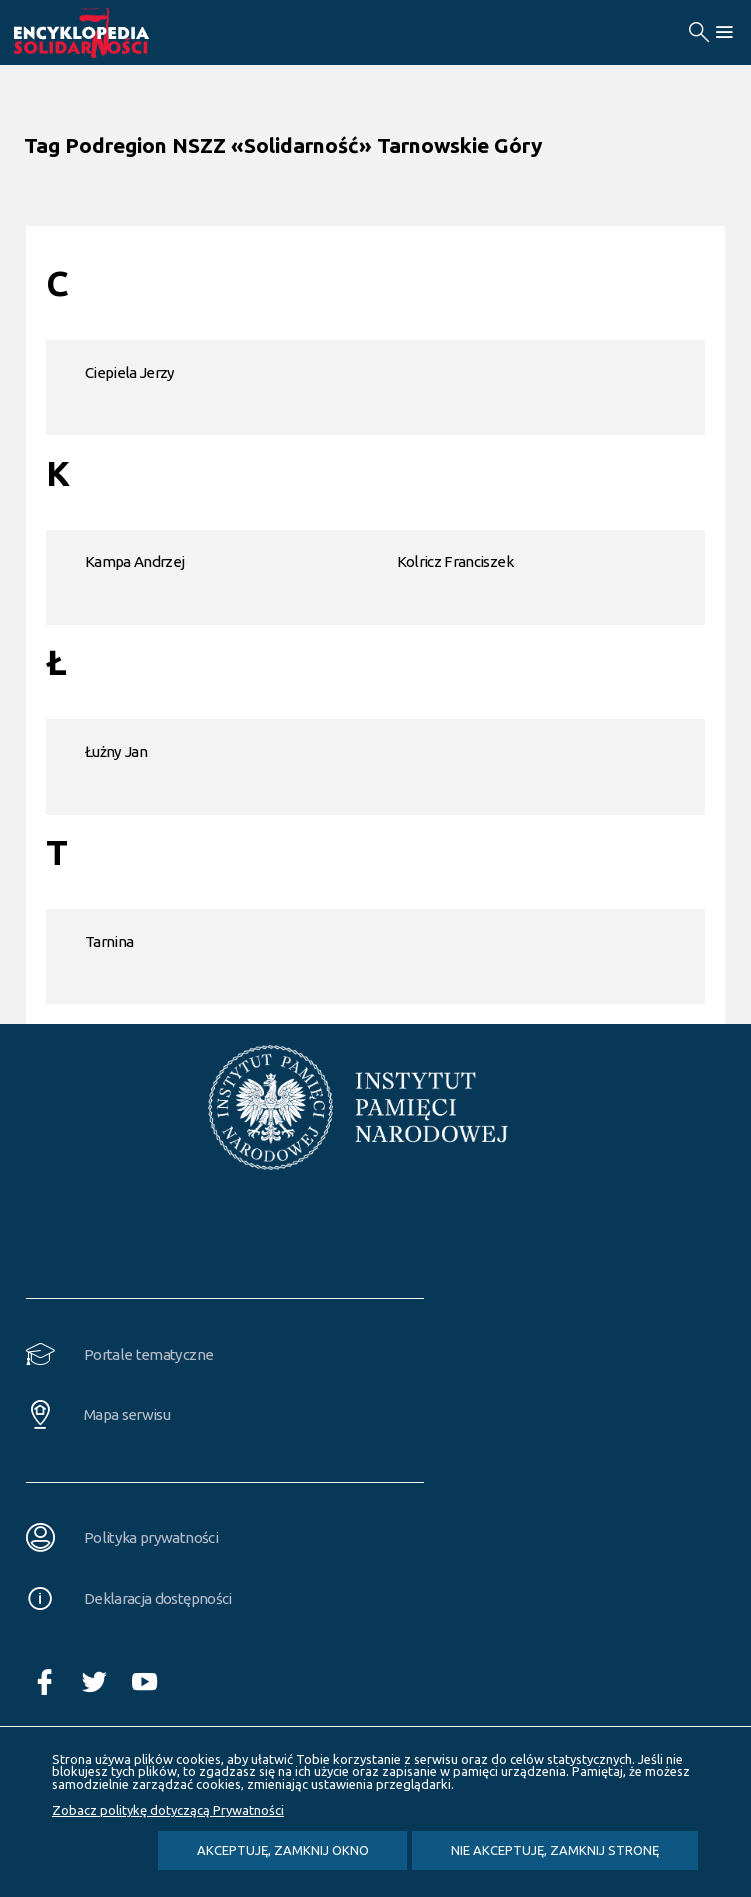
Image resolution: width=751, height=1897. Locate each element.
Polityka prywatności (151, 1537)
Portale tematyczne (148, 1354)
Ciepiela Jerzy (130, 372)
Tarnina (109, 941)
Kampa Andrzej (135, 561)
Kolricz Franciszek (455, 561)
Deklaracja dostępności (158, 1598)
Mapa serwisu (127, 1414)
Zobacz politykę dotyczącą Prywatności (168, 1810)
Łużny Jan (116, 751)
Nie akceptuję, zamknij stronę (555, 1850)
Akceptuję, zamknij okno (283, 1850)
